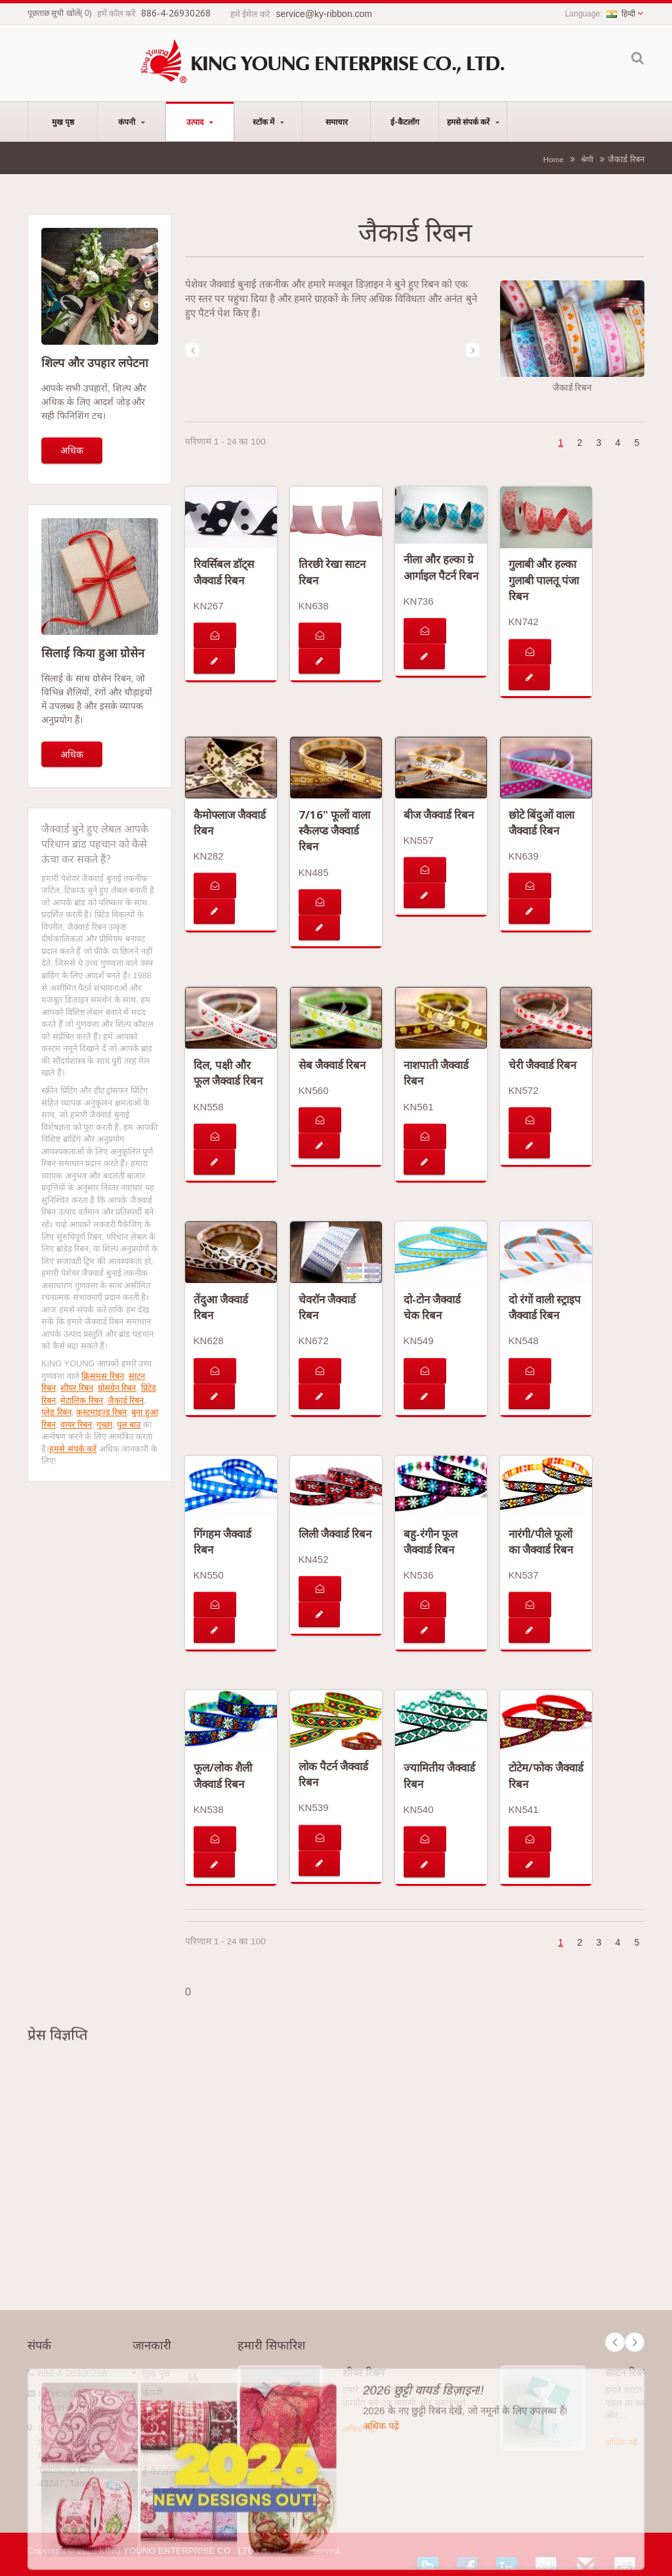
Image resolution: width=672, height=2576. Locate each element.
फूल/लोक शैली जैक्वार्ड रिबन (223, 1775)
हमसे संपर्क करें (473, 121)
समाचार (336, 121)
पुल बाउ (129, 1425)
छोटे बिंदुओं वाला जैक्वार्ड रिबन (541, 822)
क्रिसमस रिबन (102, 1376)
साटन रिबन (626, 2372)
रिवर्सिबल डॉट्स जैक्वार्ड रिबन (224, 571)
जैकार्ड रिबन (126, 1400)
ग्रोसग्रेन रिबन (117, 1388)
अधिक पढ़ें (359, 2429)
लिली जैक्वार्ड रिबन (335, 1533)
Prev (615, 2342)
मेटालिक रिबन (81, 1400)
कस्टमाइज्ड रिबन (101, 1412)
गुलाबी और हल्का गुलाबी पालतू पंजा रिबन (544, 579)
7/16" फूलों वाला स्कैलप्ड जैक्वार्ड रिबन (334, 830)
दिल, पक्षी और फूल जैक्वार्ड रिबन (228, 1072)
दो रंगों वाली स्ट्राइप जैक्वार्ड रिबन (545, 1307)
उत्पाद (200, 121)
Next (634, 2342)
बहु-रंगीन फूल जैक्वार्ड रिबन (430, 1541)
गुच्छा (104, 1425)
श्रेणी (587, 159)
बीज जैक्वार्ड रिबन (439, 814)
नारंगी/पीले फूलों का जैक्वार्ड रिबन (541, 1541)
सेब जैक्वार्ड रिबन (332, 1064)
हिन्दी (620, 13)
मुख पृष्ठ (62, 121)
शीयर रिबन (76, 1388)
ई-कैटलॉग (404, 121)
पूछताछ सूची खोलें (54, 13)
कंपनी (131, 121)
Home (553, 159)
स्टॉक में (268, 121)
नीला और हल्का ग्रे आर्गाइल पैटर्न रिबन (441, 567)
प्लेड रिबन (56, 1412)
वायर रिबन (76, 1425)
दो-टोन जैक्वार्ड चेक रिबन (432, 1307)
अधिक (71, 450)
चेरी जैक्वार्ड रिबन (542, 1064)
